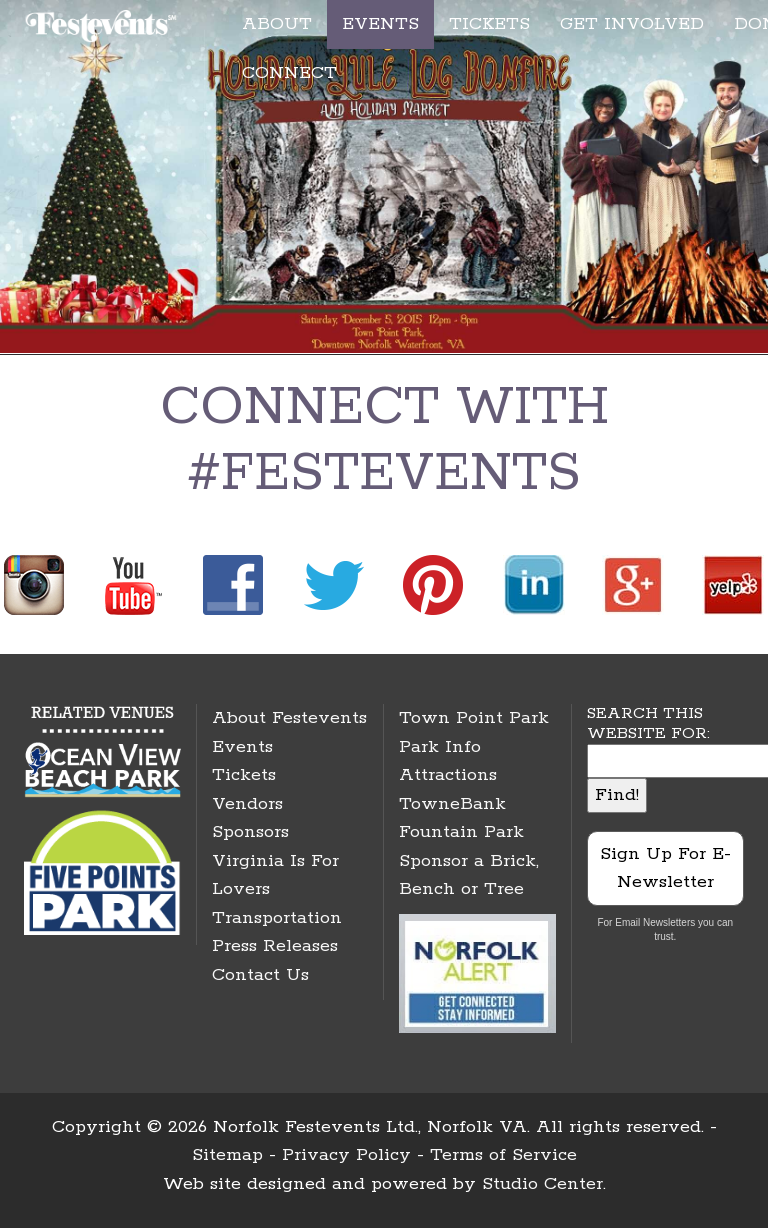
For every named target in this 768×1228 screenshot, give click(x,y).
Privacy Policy (346, 1155)
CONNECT (289, 73)
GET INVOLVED (632, 24)
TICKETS (489, 24)
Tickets (244, 775)
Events (242, 747)
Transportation (277, 918)
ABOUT (277, 24)
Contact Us (260, 975)
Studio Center (542, 1184)
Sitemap (227, 1155)
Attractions (448, 775)
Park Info (440, 747)
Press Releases (275, 946)
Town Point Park (474, 718)
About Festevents (289, 718)
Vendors (247, 804)
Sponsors (250, 832)
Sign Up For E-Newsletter (665, 868)
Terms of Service (503, 1155)
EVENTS (380, 24)
